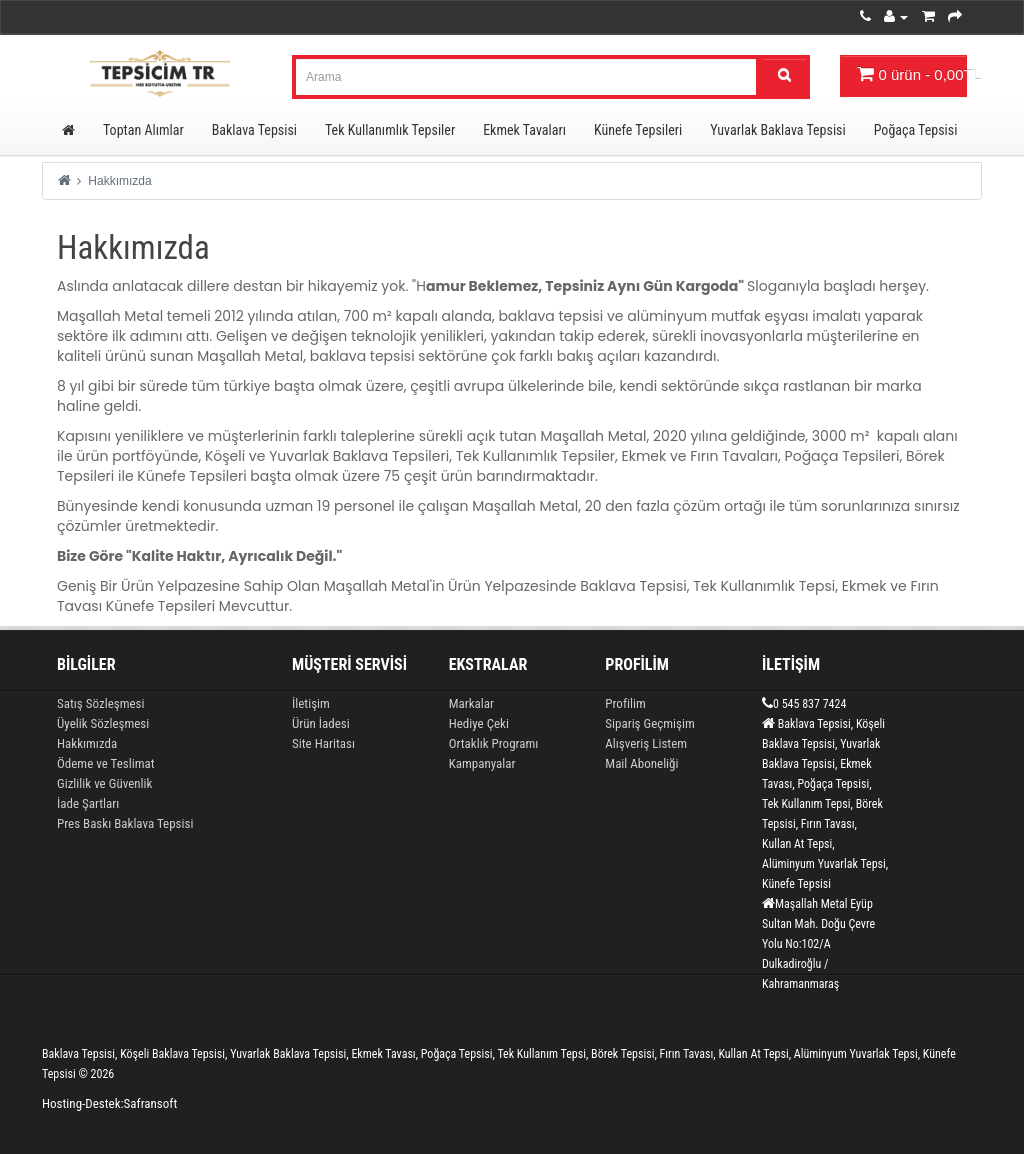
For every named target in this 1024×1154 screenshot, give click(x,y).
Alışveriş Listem (646, 743)
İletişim (311, 703)
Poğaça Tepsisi (916, 130)
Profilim (625, 703)
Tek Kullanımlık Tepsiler (390, 130)
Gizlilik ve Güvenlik (104, 783)
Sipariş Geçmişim (649, 723)
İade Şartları (88, 803)
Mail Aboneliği (641, 763)
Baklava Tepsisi (254, 130)
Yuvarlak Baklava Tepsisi (777, 130)
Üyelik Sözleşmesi (103, 723)
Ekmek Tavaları (524, 130)
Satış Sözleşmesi (100, 703)
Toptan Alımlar (143, 130)
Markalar (471, 703)
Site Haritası (323, 743)
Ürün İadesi (321, 723)
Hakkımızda (119, 181)
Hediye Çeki (479, 723)
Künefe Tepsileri (638, 130)
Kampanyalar (482, 763)
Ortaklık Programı (494, 743)
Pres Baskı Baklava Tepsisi (125, 823)
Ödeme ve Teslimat (106, 763)
